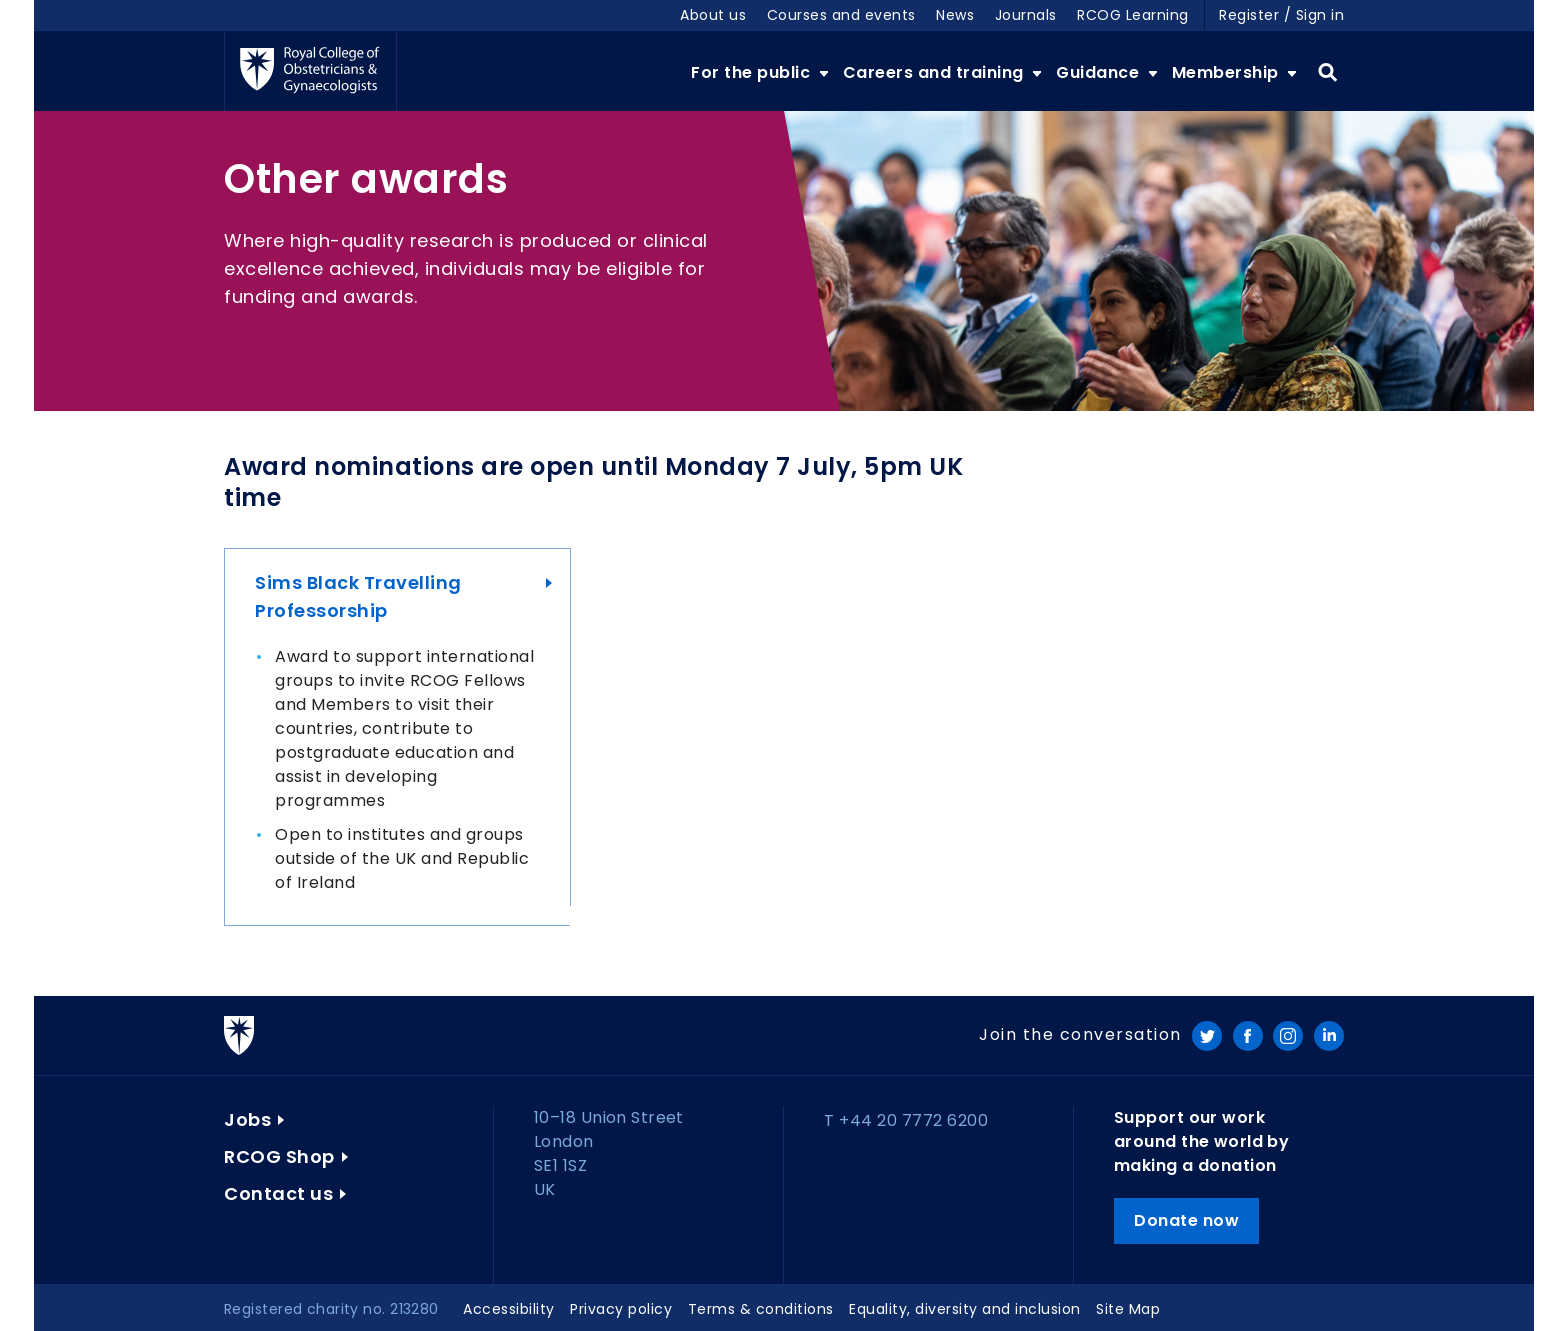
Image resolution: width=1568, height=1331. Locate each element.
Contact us (278, 1193)
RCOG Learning (1133, 15)
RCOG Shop (279, 1156)
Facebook (1248, 1036)
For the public (753, 72)
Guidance (1100, 72)
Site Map (1128, 1309)
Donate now (1186, 1220)
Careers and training (936, 72)
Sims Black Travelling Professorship (358, 596)
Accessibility (509, 1309)
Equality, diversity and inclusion (965, 1309)
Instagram (1288, 1036)
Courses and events (841, 15)
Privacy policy (621, 1309)
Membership (1228, 72)
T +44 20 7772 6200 (906, 1120)
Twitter (1207, 1036)
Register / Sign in (1281, 15)
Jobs (247, 1119)
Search (1327, 73)
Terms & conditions (761, 1309)
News (955, 15)
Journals (1026, 15)
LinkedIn (1329, 1036)
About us (713, 15)
